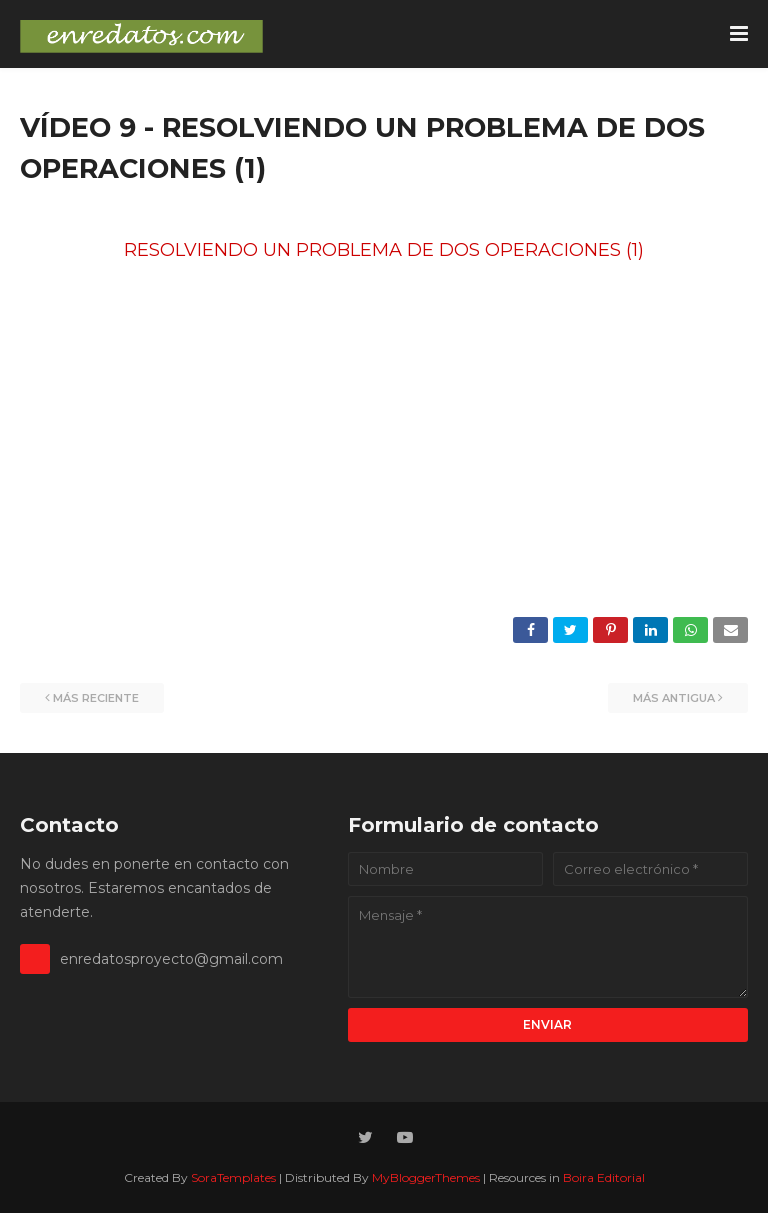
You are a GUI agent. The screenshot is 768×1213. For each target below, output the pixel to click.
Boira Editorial (604, 1177)
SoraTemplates (233, 1177)
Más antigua (674, 698)
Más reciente (96, 698)
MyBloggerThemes (426, 1177)
